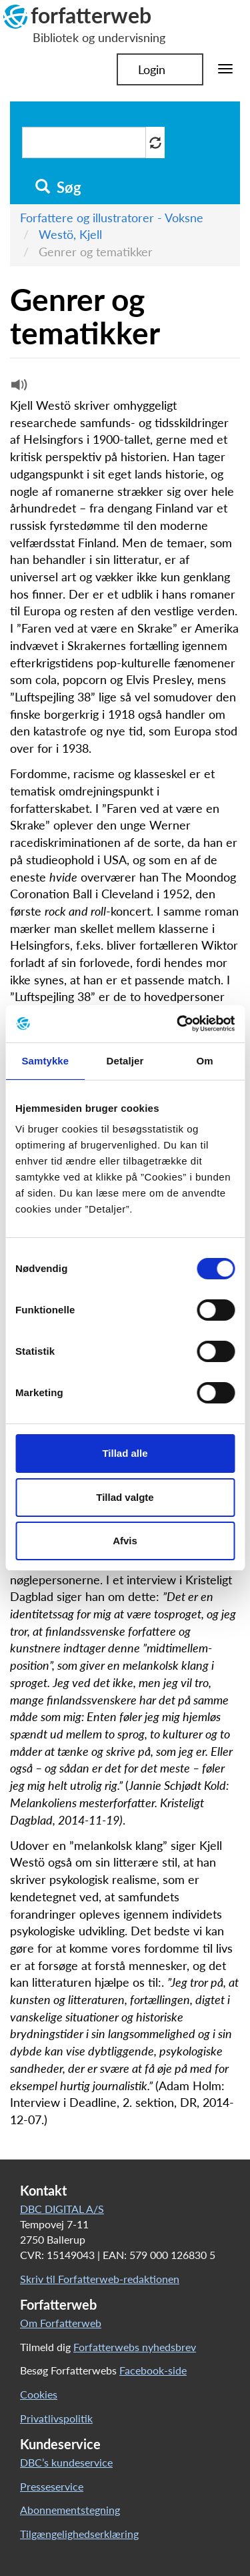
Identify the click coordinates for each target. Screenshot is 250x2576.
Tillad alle (124, 1453)
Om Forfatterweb (60, 2322)
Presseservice (51, 2486)
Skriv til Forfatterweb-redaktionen (99, 2278)
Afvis (125, 1540)
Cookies (38, 2394)
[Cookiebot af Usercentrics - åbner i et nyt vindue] (178, 1023)
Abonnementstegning (70, 2509)
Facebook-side (153, 2370)
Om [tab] (205, 1060)
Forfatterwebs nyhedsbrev (134, 2346)
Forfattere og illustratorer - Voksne (111, 217)
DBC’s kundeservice (66, 2462)
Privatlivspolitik (56, 2418)
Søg (58, 187)
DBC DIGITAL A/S (62, 2208)
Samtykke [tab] (45, 1060)
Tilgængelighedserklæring (79, 2533)
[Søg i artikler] (84, 142)
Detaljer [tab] (125, 1060)
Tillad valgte (124, 1497)
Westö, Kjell (70, 234)
